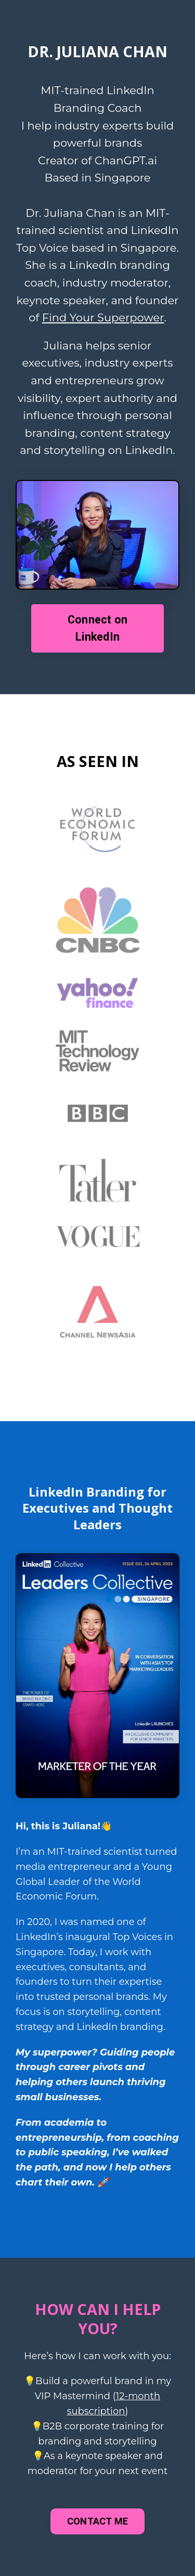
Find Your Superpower (103, 317)
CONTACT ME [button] (97, 2521)
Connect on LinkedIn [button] (98, 628)
